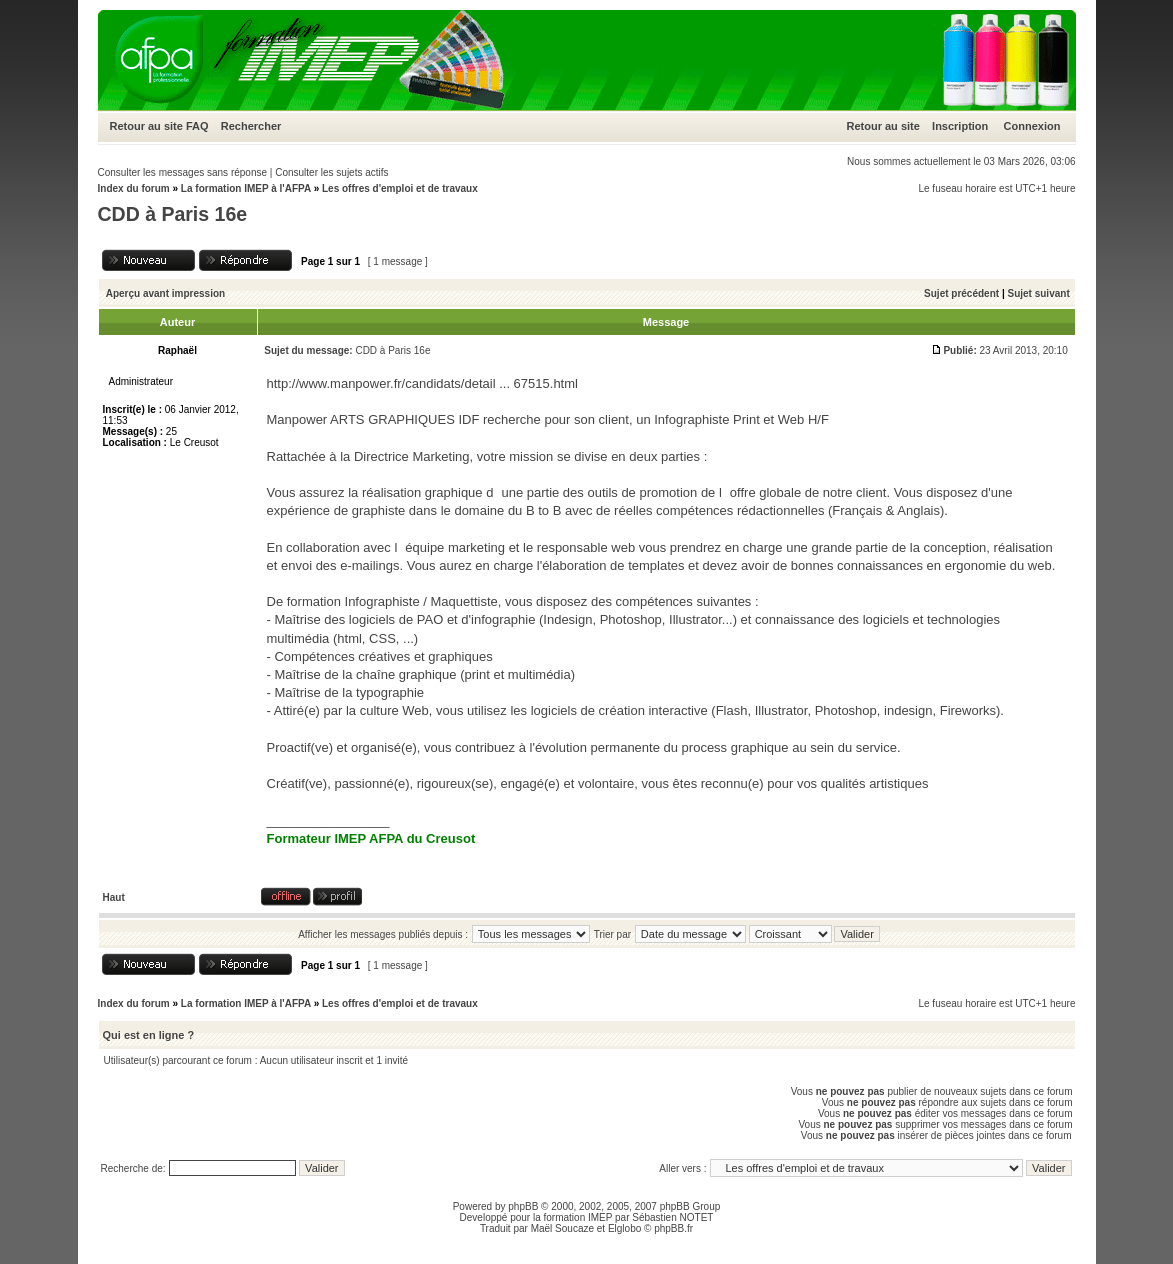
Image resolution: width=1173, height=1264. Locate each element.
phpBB (523, 1206)
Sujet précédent (961, 293)
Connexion (1032, 126)
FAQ (197, 126)
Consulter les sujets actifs (331, 172)
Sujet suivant (1038, 293)
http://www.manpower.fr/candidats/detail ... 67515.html (422, 383)
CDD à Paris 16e (173, 214)
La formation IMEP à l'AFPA (246, 188)
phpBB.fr (673, 1228)
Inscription (960, 126)
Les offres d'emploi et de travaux (400, 188)
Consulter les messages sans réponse (183, 172)
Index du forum (134, 188)
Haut (114, 897)
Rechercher (251, 126)
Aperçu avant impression (165, 293)
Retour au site (146, 126)
